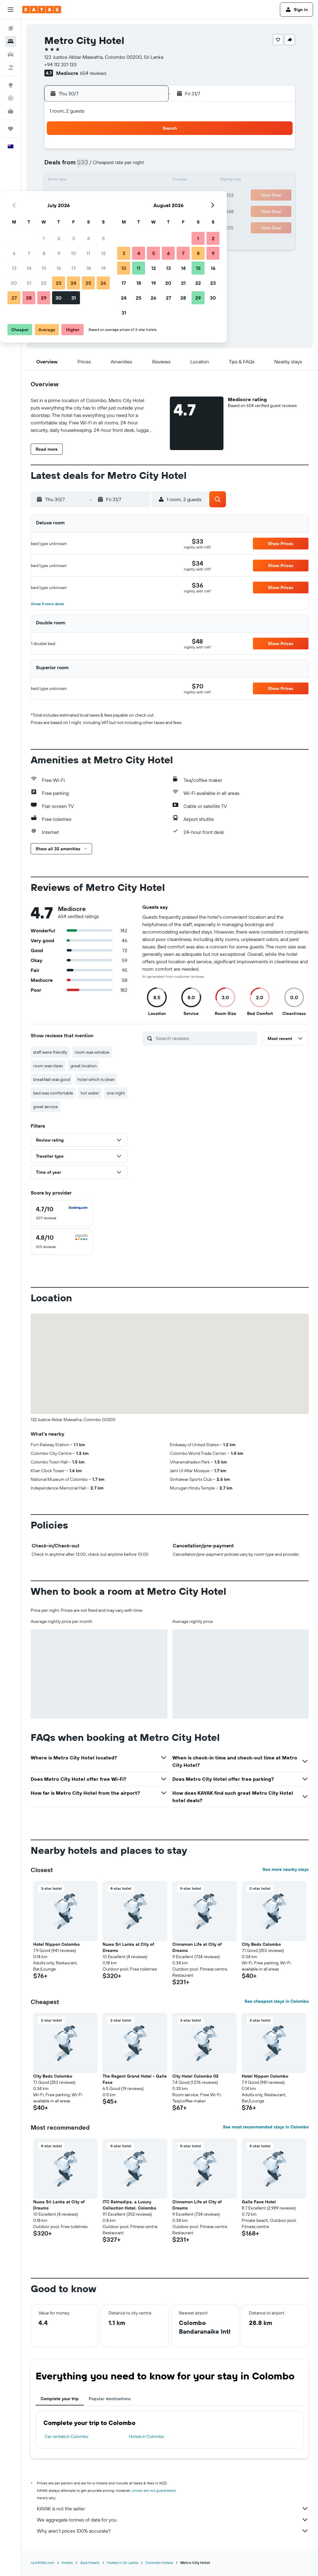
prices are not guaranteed (153, 2490)
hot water (90, 1093)
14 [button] (74, 181)
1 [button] (89, 151)
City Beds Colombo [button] (261, 1944)
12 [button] (149, 166)
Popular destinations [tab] (110, 2398)
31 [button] (119, 210)
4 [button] (134, 151)
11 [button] (134, 166)
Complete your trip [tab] (60, 2398)
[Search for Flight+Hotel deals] (10, 67)
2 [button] (104, 151)
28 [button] (74, 210)
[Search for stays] (10, 41)
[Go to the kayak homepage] (41, 9)
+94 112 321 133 (60, 64)
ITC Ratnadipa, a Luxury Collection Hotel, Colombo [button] (129, 2205)
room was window (92, 1052)
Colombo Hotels (159, 2562)
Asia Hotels (89, 2562)
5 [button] (149, 151)
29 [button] (89, 210)
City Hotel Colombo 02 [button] (195, 2076)
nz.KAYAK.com (42, 2562)
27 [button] (59, 210)
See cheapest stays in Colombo (277, 2001)
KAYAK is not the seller (173, 2508)
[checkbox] (62, 1213)
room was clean (48, 1066)
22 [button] (89, 196)
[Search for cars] (10, 54)
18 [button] (134, 181)
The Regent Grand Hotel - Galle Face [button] (135, 2079)
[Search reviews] (205, 1038)
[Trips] (10, 129)
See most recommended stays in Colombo (266, 2127)
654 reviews (93, 73)
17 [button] (119, 181)
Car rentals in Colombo (66, 2436)
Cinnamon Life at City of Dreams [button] (197, 1947)
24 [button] (119, 196)
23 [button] (104, 196)
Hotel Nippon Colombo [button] (56, 1944)
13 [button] (59, 181)
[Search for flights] (10, 28)
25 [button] (134, 196)
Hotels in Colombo (146, 2436)
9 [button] (104, 166)
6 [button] (59, 166)
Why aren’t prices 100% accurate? (173, 2531)
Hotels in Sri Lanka (122, 2562)
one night (116, 1093)
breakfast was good (51, 1079)
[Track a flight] (10, 98)
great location (83, 1066)
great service (45, 1106)
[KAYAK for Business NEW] (10, 111)
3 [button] (119, 151)
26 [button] (149, 196)
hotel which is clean (96, 1079)
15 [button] (89, 181)
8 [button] (89, 166)
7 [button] (74, 166)
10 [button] (119, 166)
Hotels (67, 2562)
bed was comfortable (53, 1093)
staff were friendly (50, 1052)
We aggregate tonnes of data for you (173, 2519)
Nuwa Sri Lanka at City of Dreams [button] (128, 1947)
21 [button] (74, 196)
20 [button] (59, 196)
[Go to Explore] (10, 85)
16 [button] (104, 181)
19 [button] (149, 181)
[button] (10, 9)
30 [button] (104, 210)
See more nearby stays (286, 1869)
